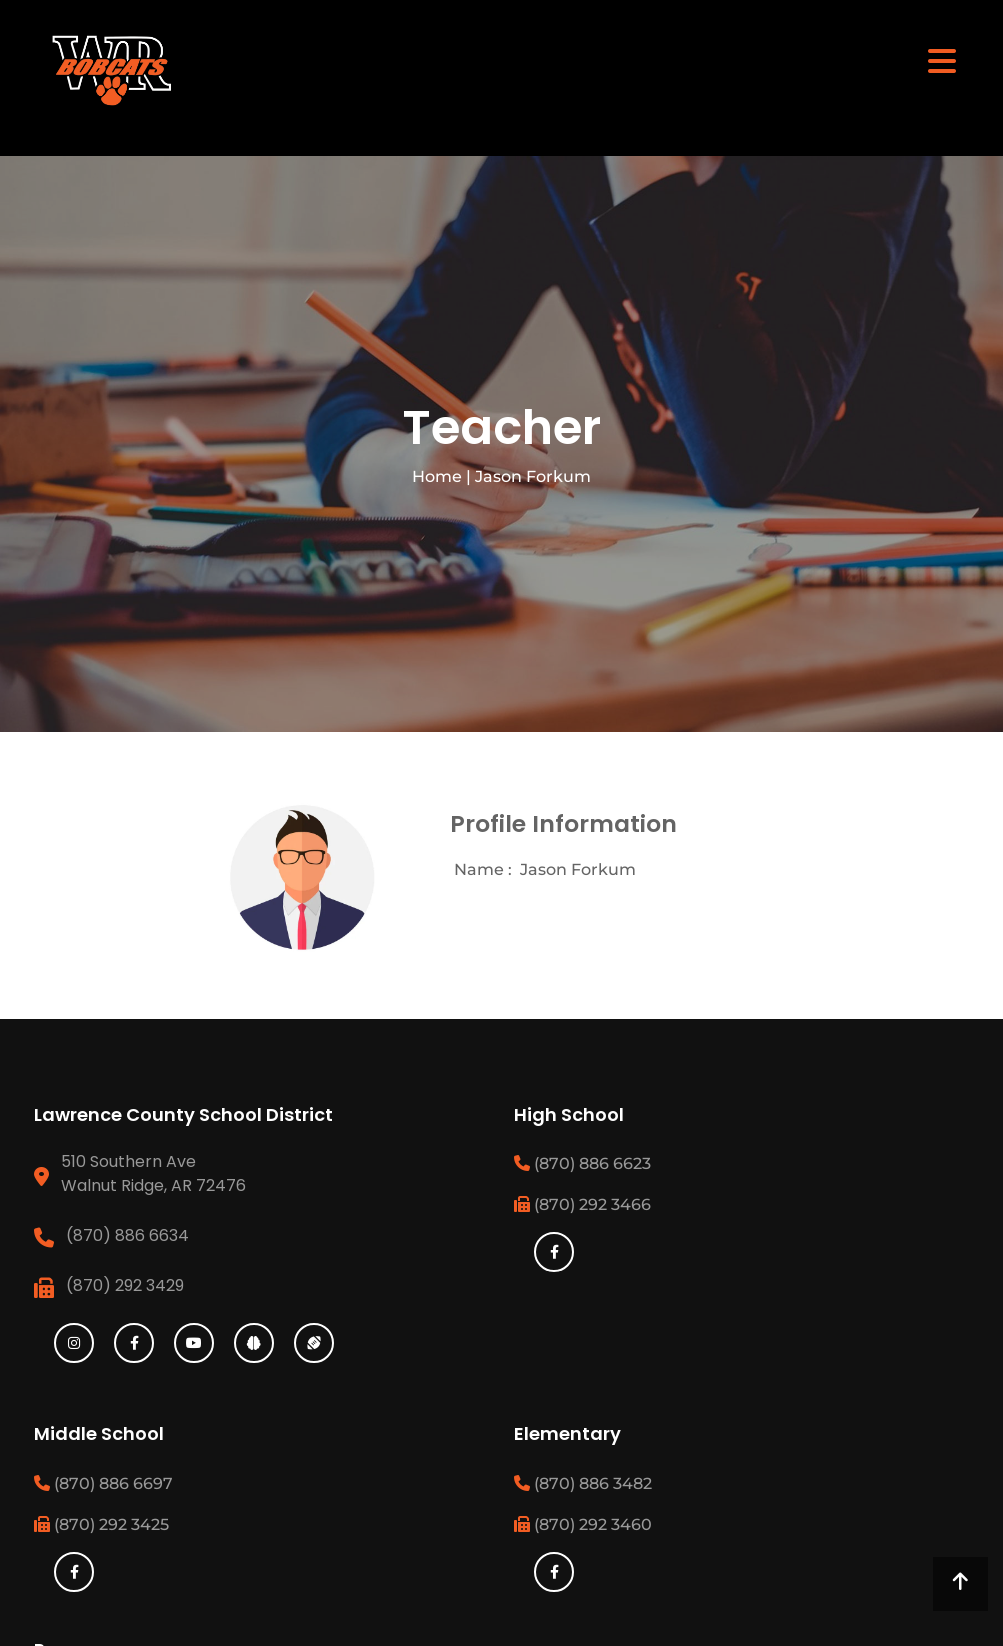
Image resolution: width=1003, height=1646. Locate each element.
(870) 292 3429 (125, 1285)
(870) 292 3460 (583, 1524)
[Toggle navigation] (942, 60)
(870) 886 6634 (127, 1235)
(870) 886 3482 (583, 1483)
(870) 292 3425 (101, 1524)
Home (437, 476)
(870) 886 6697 (103, 1483)
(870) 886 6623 (582, 1163)
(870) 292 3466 (582, 1204)
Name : (483, 869)
